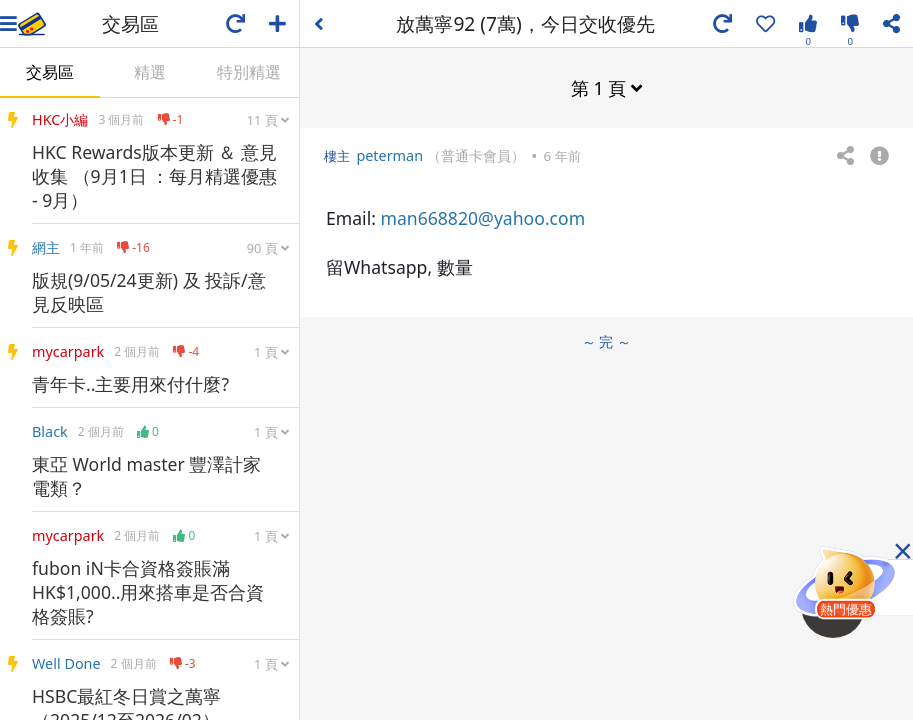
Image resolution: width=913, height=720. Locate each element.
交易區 (50, 72)
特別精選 (249, 72)
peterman (389, 155)
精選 (150, 72)
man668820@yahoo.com (482, 218)
